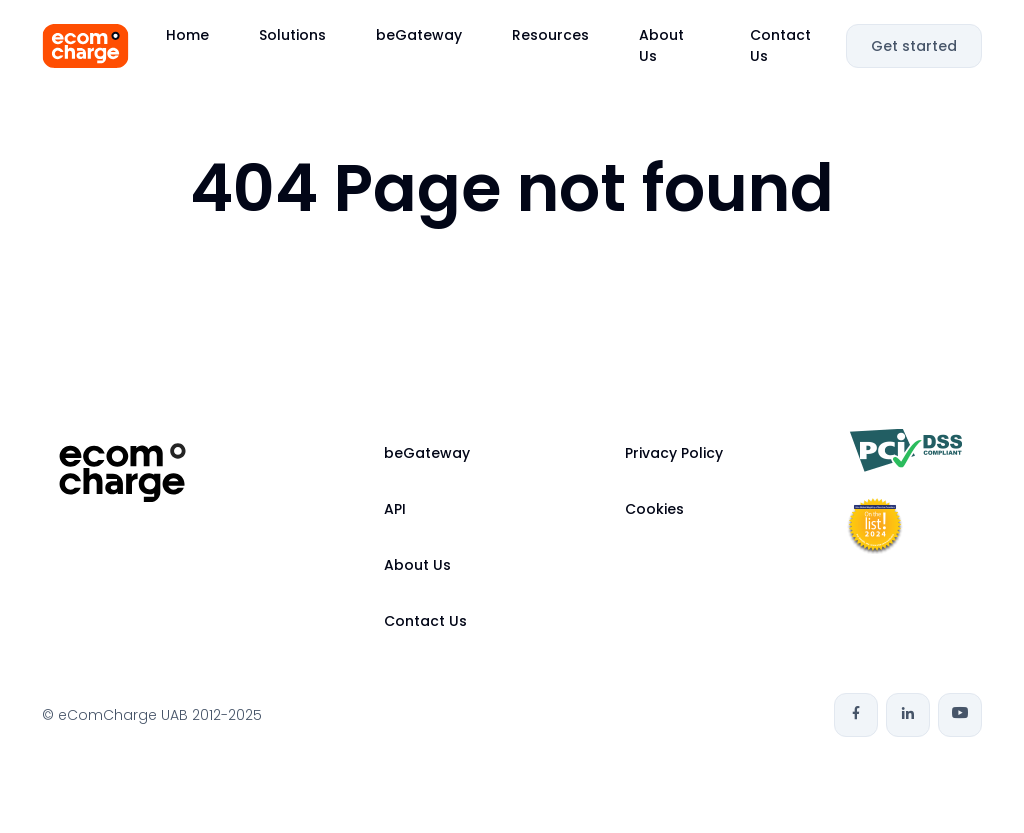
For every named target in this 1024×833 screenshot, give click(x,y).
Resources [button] (550, 35)
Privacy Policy (674, 453)
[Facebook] (856, 715)
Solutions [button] (292, 35)
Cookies (654, 509)
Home (187, 35)
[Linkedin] (908, 715)
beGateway (419, 35)
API (395, 509)
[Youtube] (960, 715)
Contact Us (780, 45)
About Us (661, 45)
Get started (914, 46)
